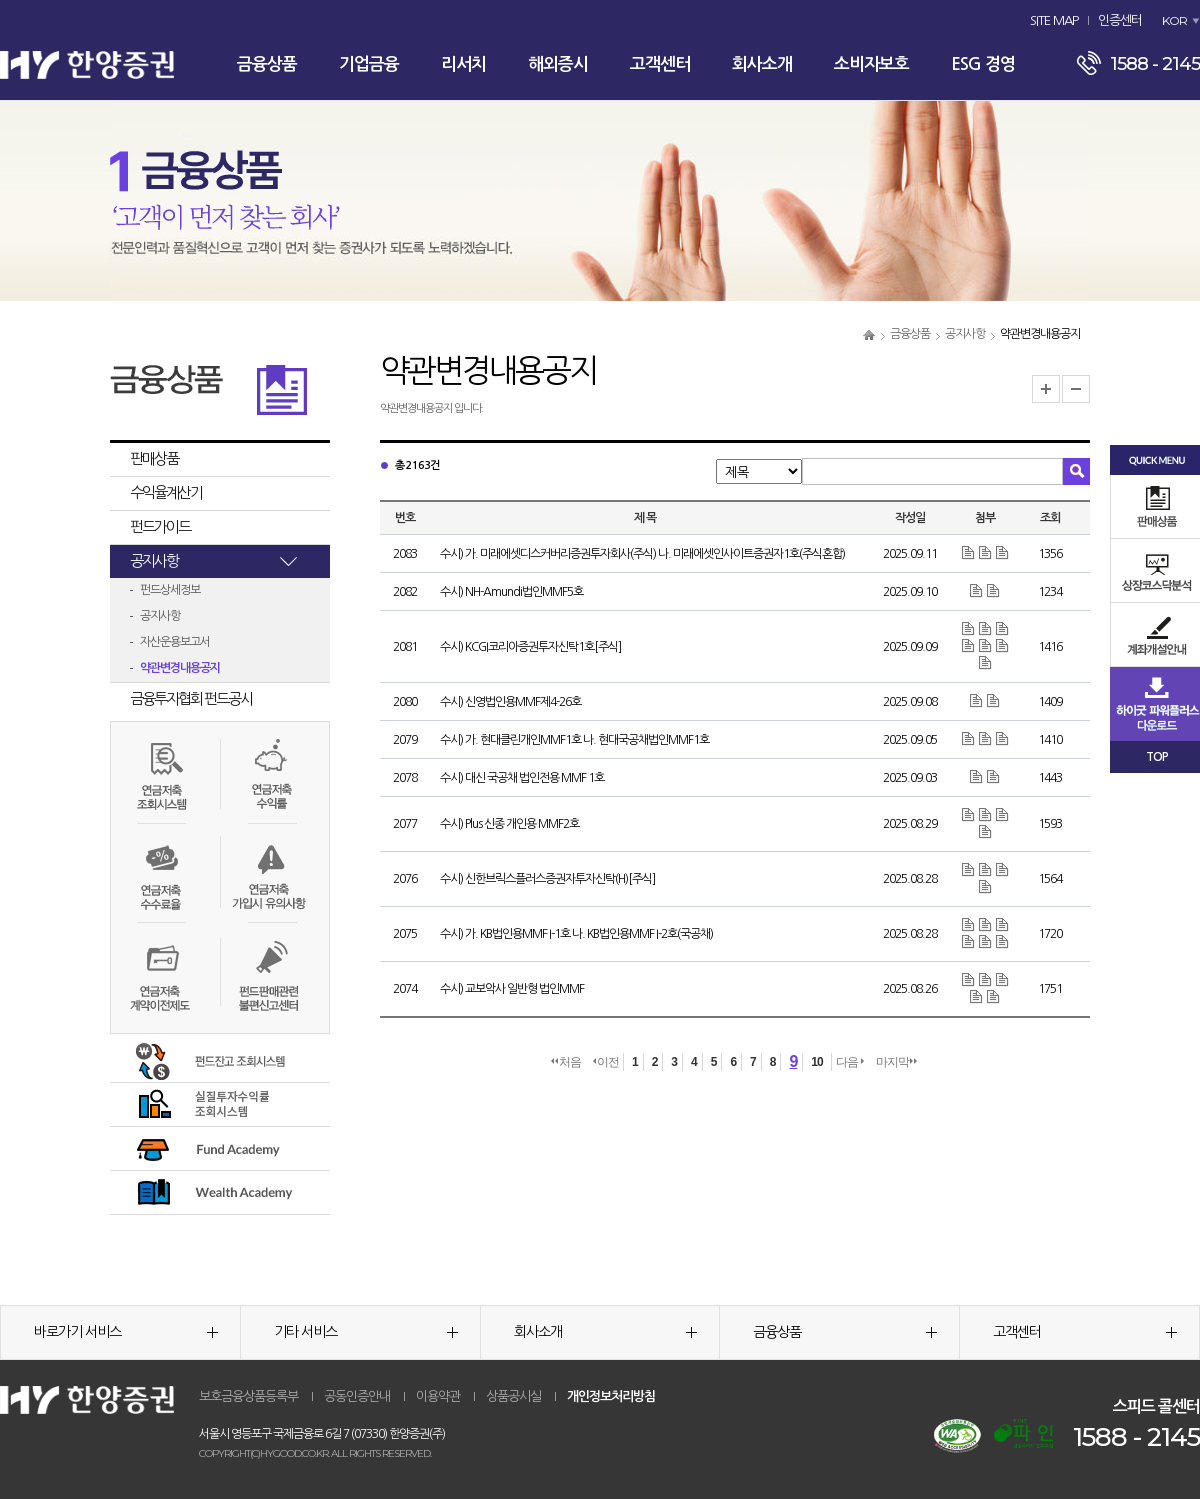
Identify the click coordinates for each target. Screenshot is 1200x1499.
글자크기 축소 (1076, 389)
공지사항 (965, 334)
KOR (1174, 20)
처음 (566, 1062)
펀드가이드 (160, 526)
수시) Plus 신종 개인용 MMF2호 (509, 824)
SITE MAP (1054, 20)
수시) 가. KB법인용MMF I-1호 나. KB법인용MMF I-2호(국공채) (576, 934)
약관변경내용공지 (180, 668)
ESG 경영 (983, 64)
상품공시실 (513, 1396)
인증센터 (1120, 20)
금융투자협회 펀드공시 (191, 698)
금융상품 (267, 64)
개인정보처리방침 (611, 1396)
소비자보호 (871, 64)
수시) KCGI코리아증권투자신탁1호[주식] (530, 647)
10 (816, 1062)
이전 (606, 1062)
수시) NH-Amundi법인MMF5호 (511, 592)
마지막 (896, 1062)
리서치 (463, 64)
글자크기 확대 (1046, 389)
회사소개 (762, 64)
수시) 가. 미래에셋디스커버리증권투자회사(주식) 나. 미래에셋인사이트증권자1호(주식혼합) (642, 554)
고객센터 (660, 64)
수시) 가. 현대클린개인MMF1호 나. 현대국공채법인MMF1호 (574, 740)
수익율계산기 (166, 492)
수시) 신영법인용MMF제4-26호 (510, 702)
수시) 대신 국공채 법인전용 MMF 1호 (522, 778)
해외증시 (558, 64)
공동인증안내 (357, 1396)
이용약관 (438, 1396)
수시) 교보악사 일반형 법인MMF (512, 989)
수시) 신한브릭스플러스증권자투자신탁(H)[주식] (547, 879)
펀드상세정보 (170, 590)
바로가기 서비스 (126, 1332)
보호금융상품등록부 (248, 1396)
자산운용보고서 (175, 642)
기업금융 (369, 64)
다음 (850, 1062)
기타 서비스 (366, 1332)
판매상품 (154, 458)
